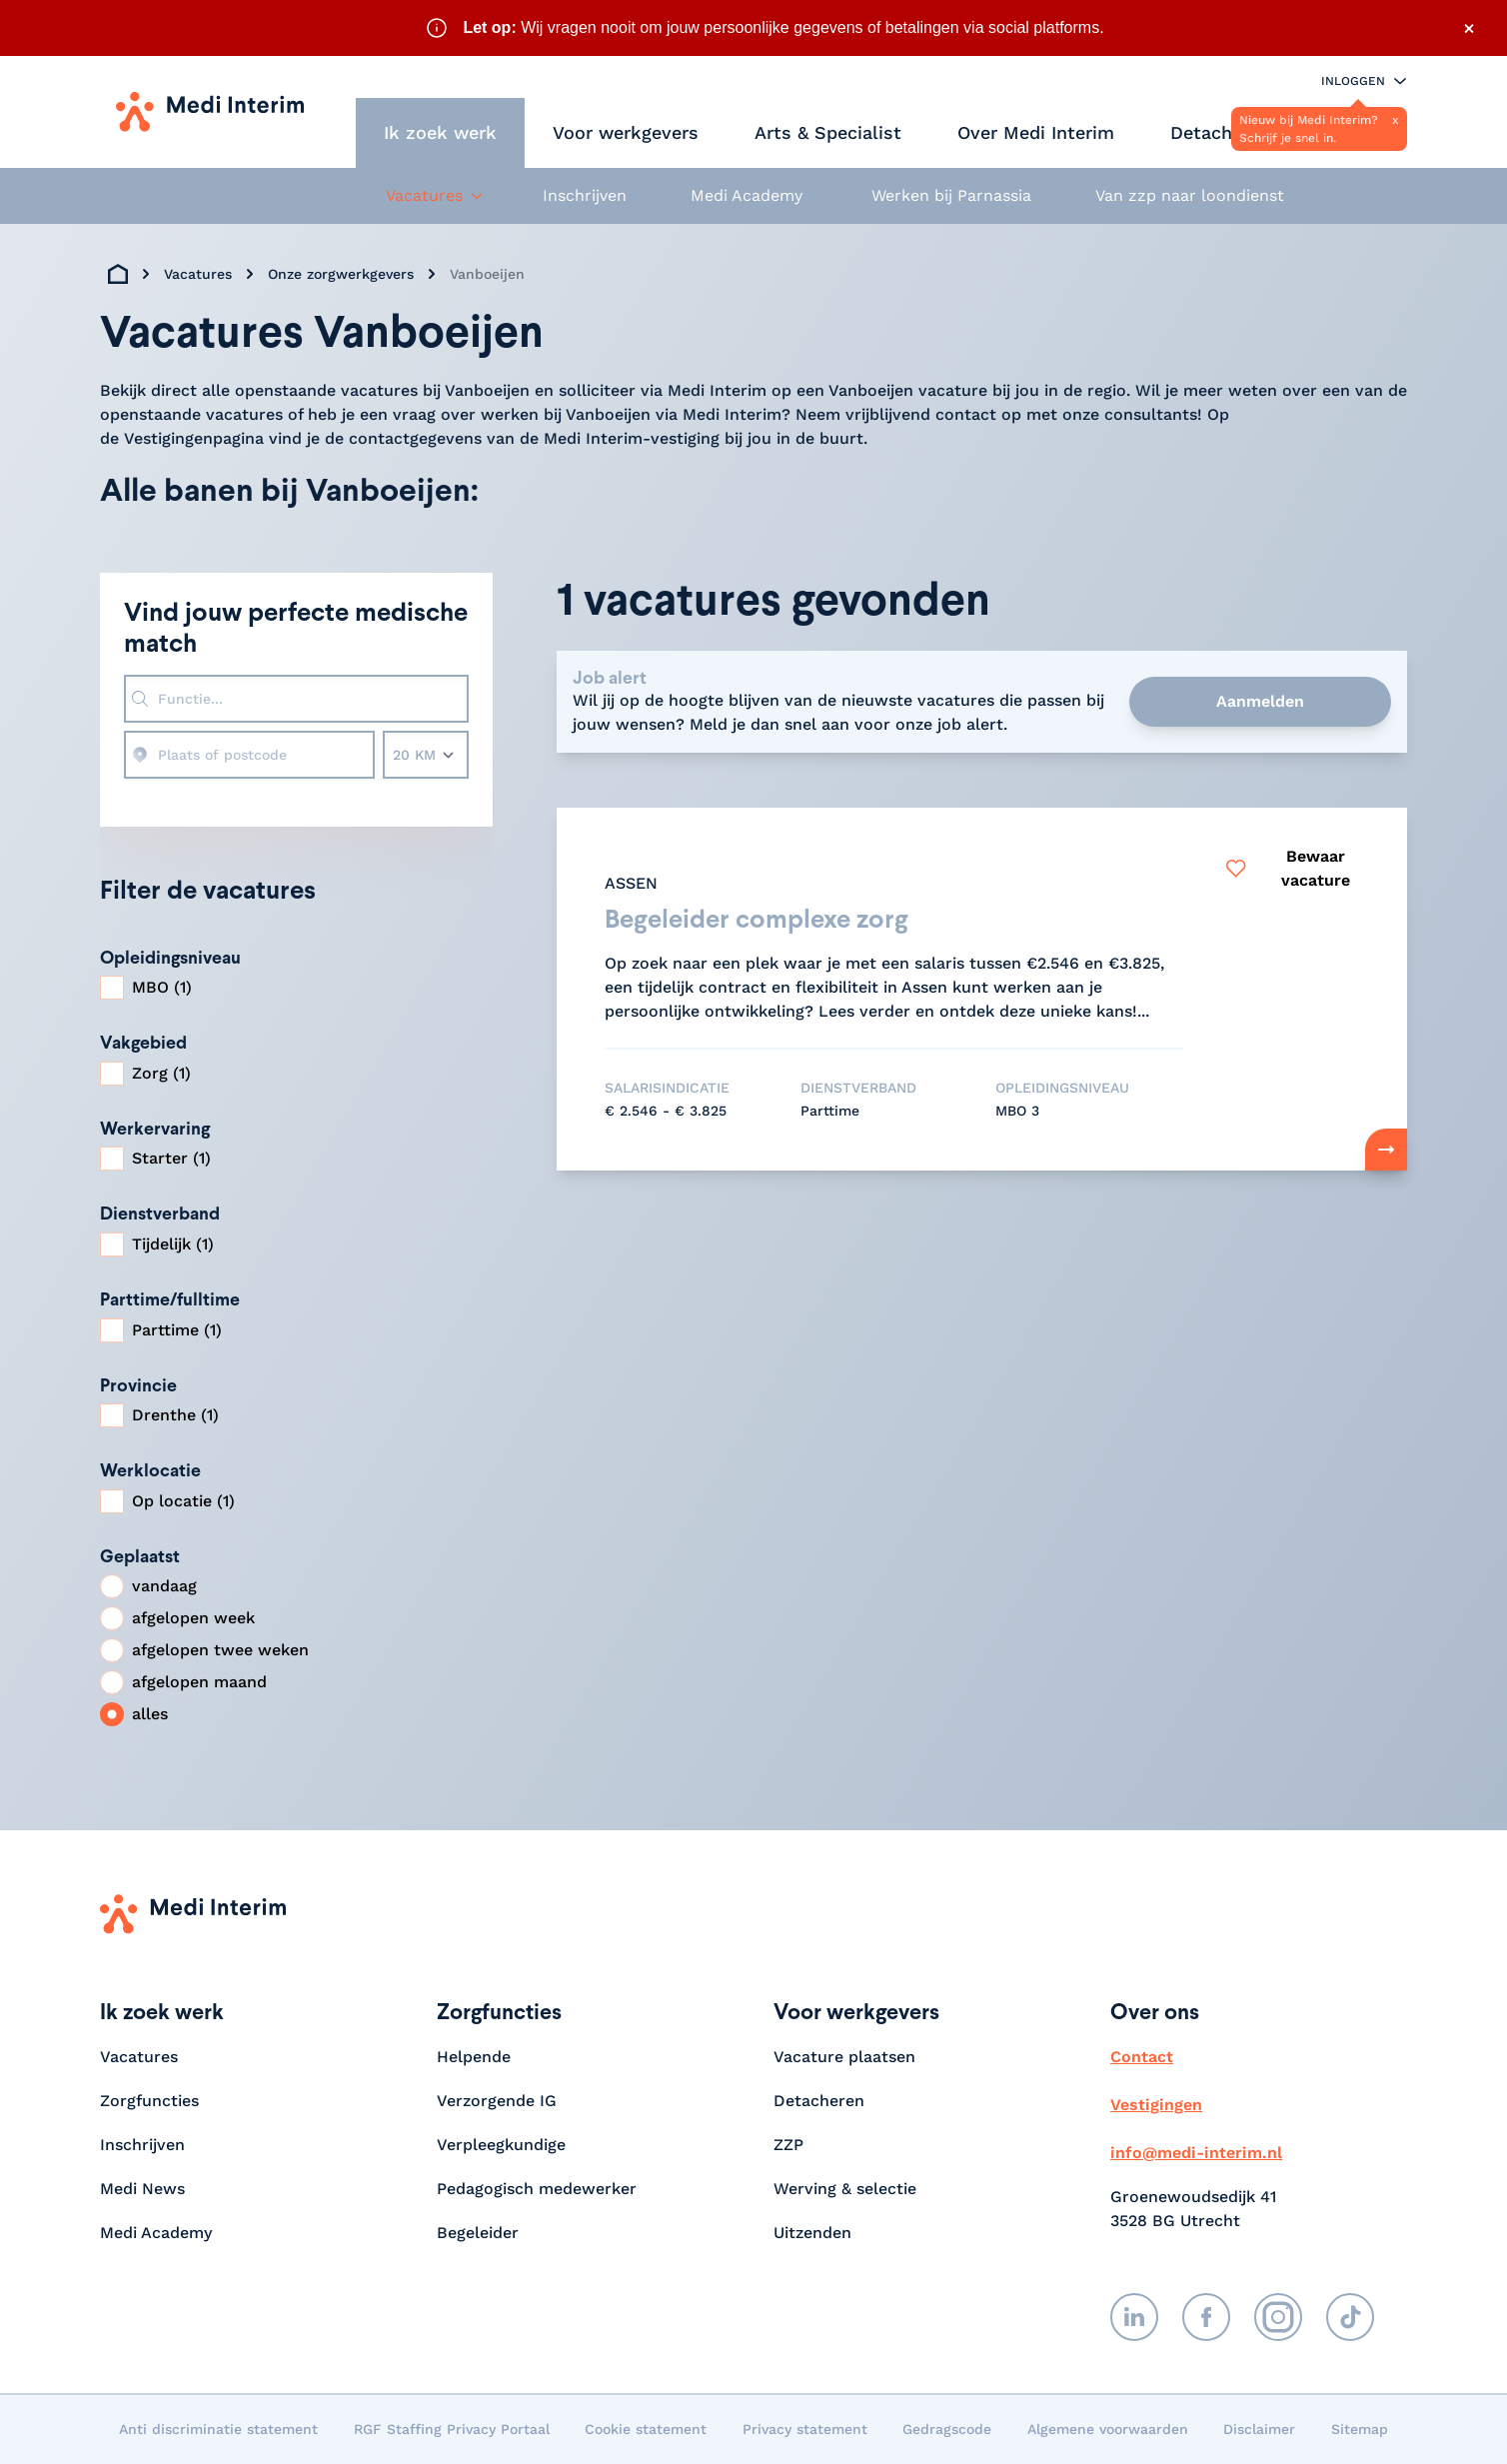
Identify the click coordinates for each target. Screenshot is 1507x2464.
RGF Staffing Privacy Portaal (452, 2429)
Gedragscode (946, 2429)
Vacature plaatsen (844, 2056)
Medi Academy (749, 195)
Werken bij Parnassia (951, 195)
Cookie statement (646, 2429)
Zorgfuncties (149, 2100)
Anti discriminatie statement (218, 2429)
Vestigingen (1156, 2104)
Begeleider (478, 2232)
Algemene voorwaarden (1107, 2429)
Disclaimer (1259, 2429)
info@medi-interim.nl (1196, 2152)
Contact (1141, 2056)
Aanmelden (1260, 701)
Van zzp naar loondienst (1189, 195)
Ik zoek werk (440, 132)
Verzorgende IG (497, 2100)
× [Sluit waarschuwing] (1469, 28)
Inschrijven (585, 195)
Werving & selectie (844, 2188)
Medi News (142, 2188)
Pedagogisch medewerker (537, 2188)
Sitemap (1359, 2429)
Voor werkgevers (626, 132)
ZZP (788, 2144)
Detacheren (1220, 132)
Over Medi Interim (1035, 132)
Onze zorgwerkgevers (341, 274)
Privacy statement (805, 2429)
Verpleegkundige (501, 2144)
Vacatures (198, 274)
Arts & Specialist (827, 132)
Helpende (474, 2056)
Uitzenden (812, 2232)
